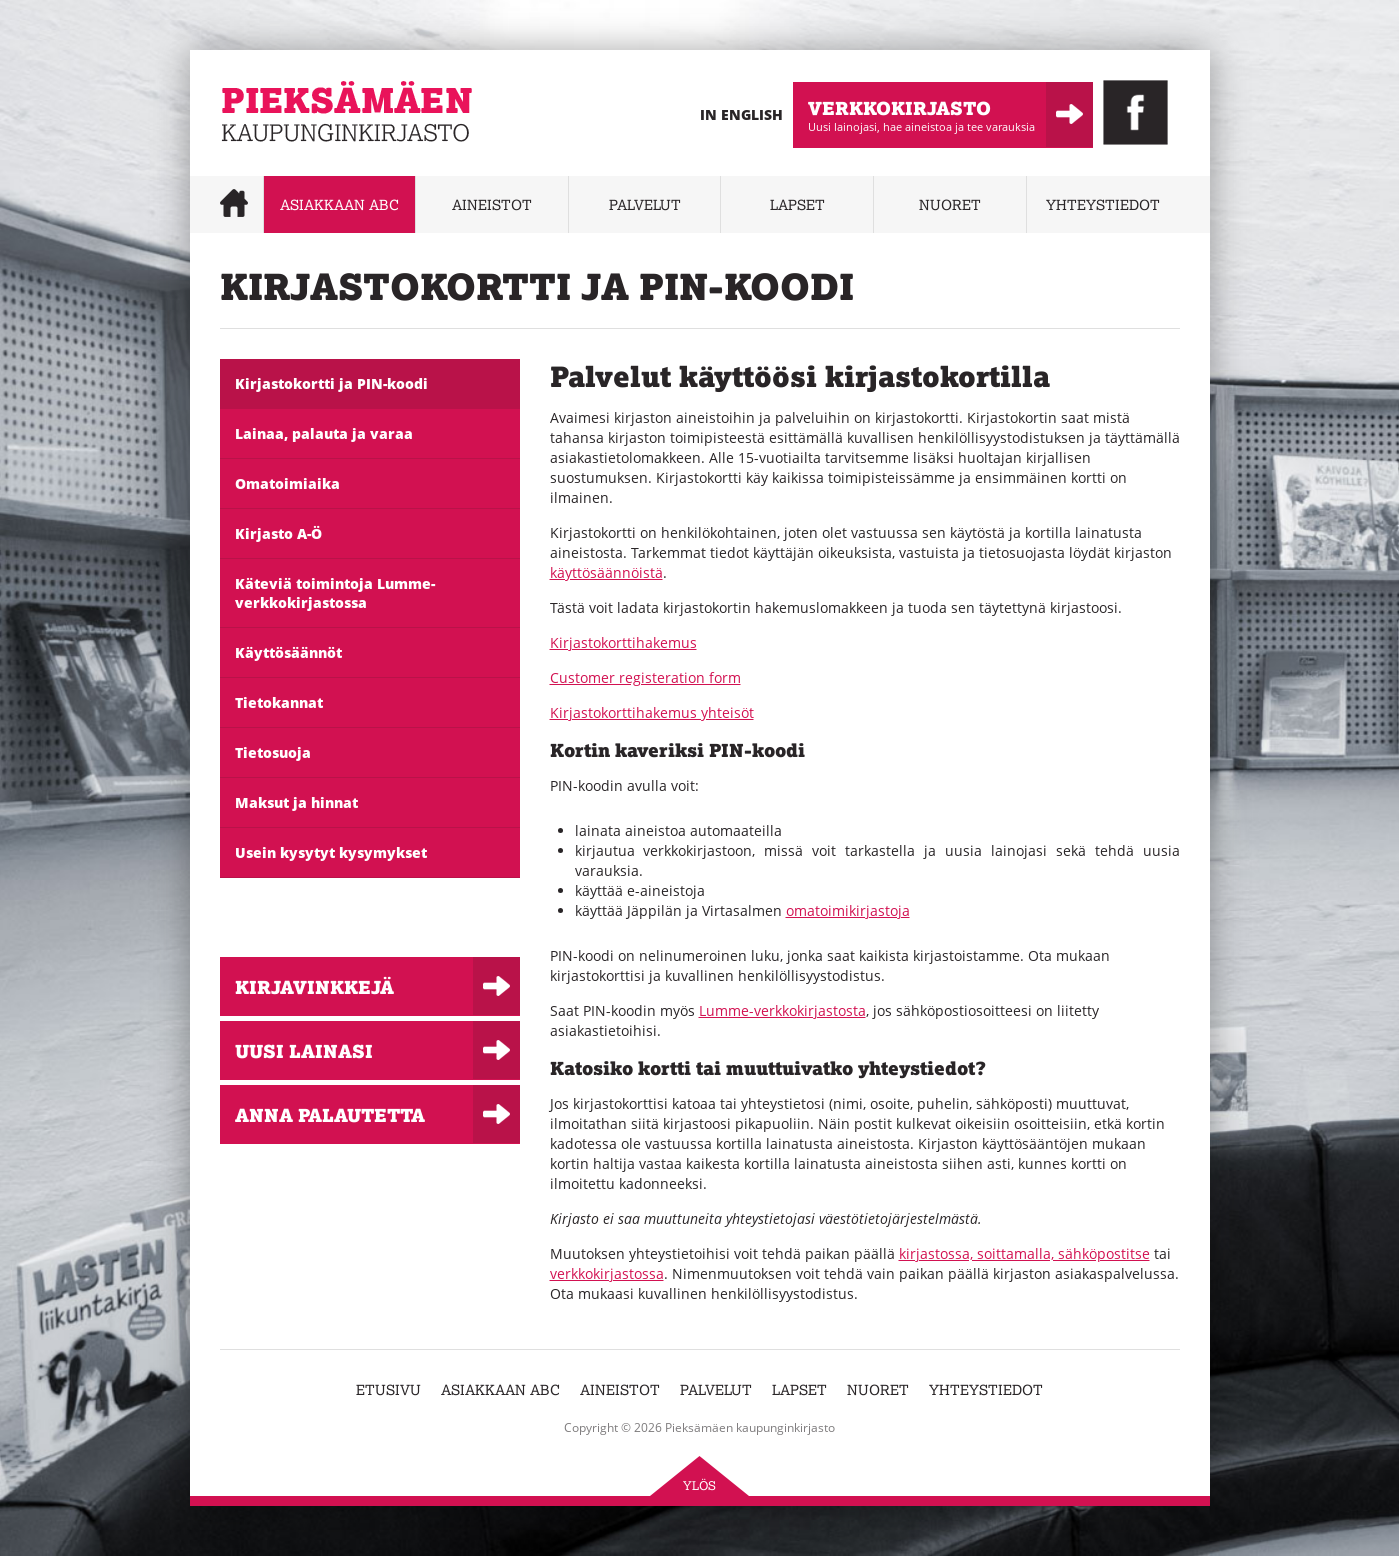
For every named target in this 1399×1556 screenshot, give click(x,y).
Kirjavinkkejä (314, 986)
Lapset (797, 204)
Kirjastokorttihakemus (623, 642)
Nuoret (950, 204)
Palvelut (645, 204)
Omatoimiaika (287, 483)
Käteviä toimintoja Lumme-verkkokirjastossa (335, 593)
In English (741, 114)
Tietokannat (279, 702)
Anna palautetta (330, 1114)
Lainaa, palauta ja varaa (324, 433)
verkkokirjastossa (607, 1273)
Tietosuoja (273, 752)
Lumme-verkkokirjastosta (782, 1010)
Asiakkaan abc (339, 204)
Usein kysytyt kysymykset (331, 852)
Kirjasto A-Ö (278, 533)
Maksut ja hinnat (296, 802)
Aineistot (492, 204)
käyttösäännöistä (606, 572)
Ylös (699, 1485)
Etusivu (388, 1389)
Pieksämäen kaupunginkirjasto (322, 155)
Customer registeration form (645, 677)
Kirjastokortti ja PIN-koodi (331, 383)
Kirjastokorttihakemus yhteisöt (652, 712)
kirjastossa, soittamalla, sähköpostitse (1024, 1253)
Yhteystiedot (1103, 204)
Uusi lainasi (304, 1050)
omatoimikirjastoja (848, 910)
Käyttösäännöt (288, 652)
